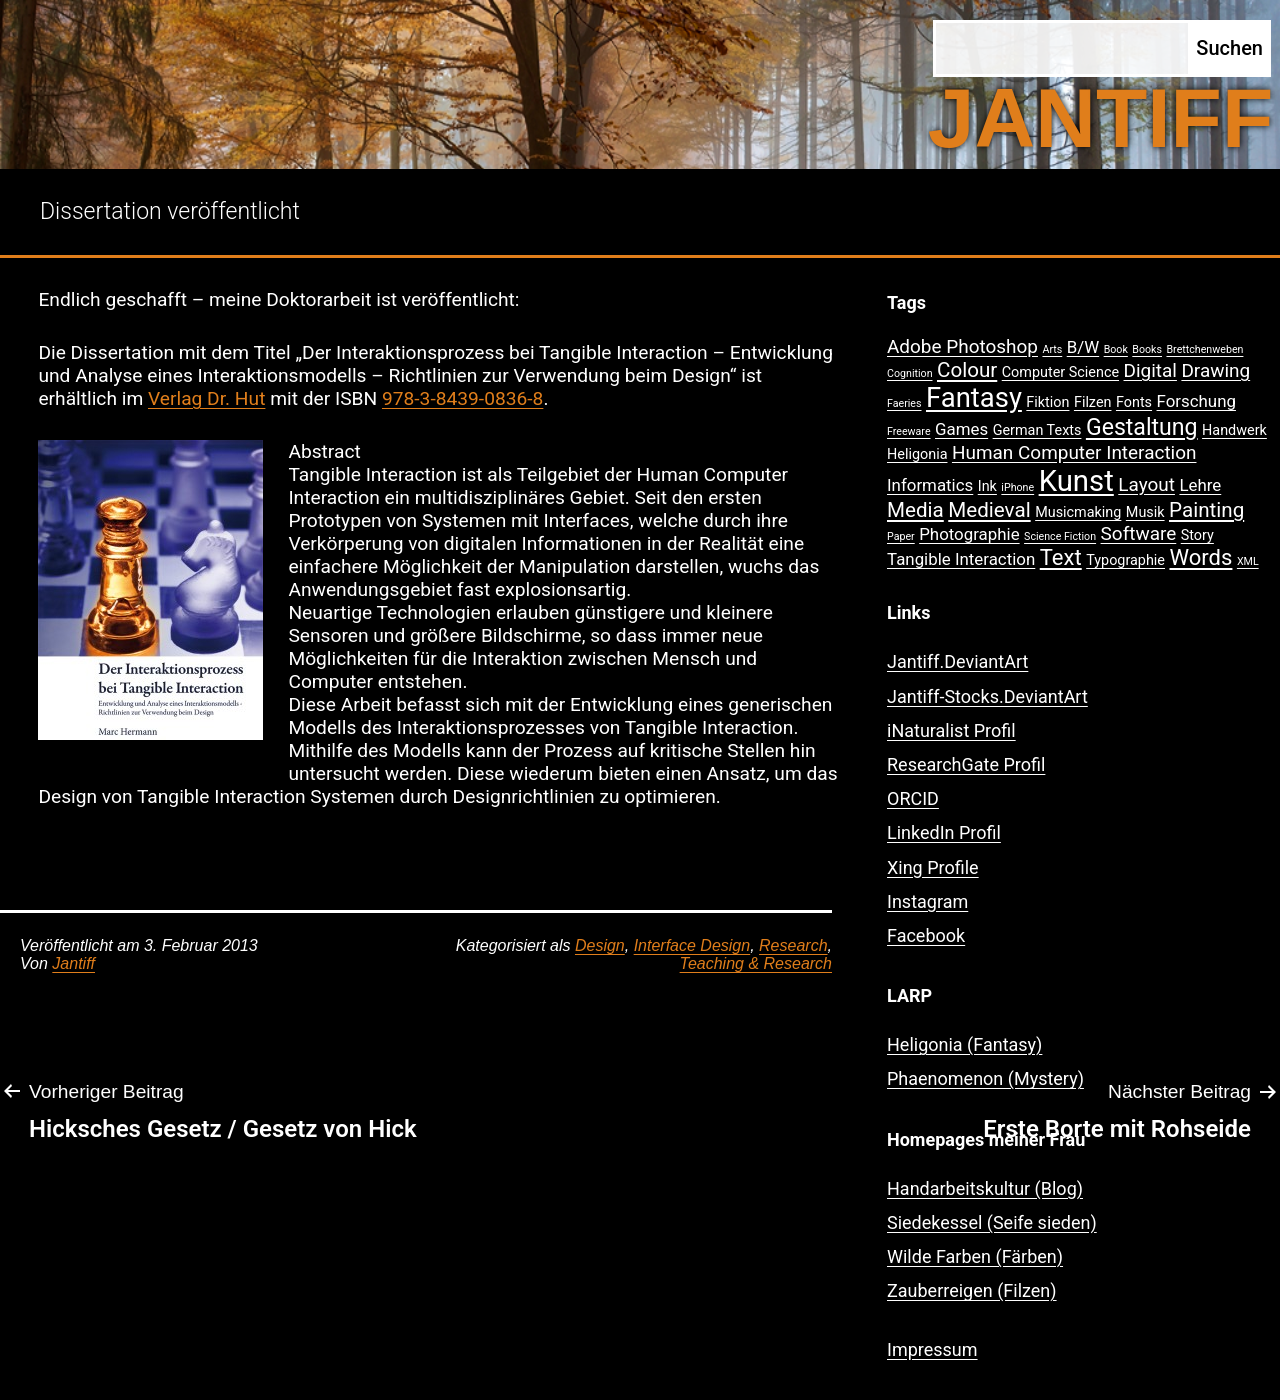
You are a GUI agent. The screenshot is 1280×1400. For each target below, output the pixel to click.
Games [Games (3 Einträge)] (961, 429)
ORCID (913, 798)
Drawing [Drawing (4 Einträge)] (1215, 370)
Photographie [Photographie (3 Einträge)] (969, 534)
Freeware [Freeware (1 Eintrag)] (909, 431)
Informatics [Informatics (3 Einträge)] (930, 485)
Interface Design (692, 945)
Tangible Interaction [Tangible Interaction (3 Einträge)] (961, 559)
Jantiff (73, 963)
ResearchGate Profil (966, 764)
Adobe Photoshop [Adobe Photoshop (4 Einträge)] (962, 346)
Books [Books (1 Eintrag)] (1147, 349)
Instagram (927, 901)
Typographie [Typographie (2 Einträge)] (1125, 560)
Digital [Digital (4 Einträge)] (1150, 370)
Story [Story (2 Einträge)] (1197, 535)
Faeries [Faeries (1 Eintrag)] (904, 403)
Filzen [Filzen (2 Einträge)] (1093, 402)
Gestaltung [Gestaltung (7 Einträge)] (1142, 427)
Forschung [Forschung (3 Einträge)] (1196, 401)
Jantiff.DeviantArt (957, 661)
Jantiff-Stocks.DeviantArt (987, 696)
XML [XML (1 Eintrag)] (1248, 561)
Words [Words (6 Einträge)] (1200, 557)
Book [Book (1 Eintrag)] (1116, 349)
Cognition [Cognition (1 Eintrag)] (910, 373)
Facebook (926, 935)
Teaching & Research (756, 963)
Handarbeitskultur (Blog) (985, 1188)
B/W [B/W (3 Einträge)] (1083, 347)
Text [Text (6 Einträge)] (1061, 557)
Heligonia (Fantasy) (964, 1044)
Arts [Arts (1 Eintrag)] (1052, 349)
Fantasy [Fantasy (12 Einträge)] (974, 398)
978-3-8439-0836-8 (462, 398)
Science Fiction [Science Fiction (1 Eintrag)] (1060, 536)
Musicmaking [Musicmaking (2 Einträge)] (1078, 512)
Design (600, 945)
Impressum (932, 1349)
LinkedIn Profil (944, 832)
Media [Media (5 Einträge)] (915, 510)
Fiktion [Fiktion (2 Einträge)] (1047, 402)
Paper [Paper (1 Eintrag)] (901, 536)
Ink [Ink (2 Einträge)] (987, 486)
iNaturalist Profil (951, 730)
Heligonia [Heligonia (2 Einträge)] (917, 454)
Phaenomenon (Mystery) (985, 1078)
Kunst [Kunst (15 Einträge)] (1076, 481)
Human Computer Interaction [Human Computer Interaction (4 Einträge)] (1074, 452)
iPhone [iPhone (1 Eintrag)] (1017, 487)
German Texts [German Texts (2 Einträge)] (1037, 430)
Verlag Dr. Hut (206, 398)
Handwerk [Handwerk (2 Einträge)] (1234, 430)
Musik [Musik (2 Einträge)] (1145, 512)
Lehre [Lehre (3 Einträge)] (1200, 485)
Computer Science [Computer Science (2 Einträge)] (1060, 372)
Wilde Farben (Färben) (975, 1256)
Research (793, 945)
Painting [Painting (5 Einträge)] (1206, 510)
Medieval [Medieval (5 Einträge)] (989, 510)
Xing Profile (933, 867)
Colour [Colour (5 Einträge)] (967, 370)
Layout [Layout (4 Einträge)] (1146, 484)
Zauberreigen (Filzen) (972, 1290)
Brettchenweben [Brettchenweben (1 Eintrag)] (1204, 349)
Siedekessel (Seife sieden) (992, 1222)
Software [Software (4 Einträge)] (1139, 533)
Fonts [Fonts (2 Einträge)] (1134, 402)
